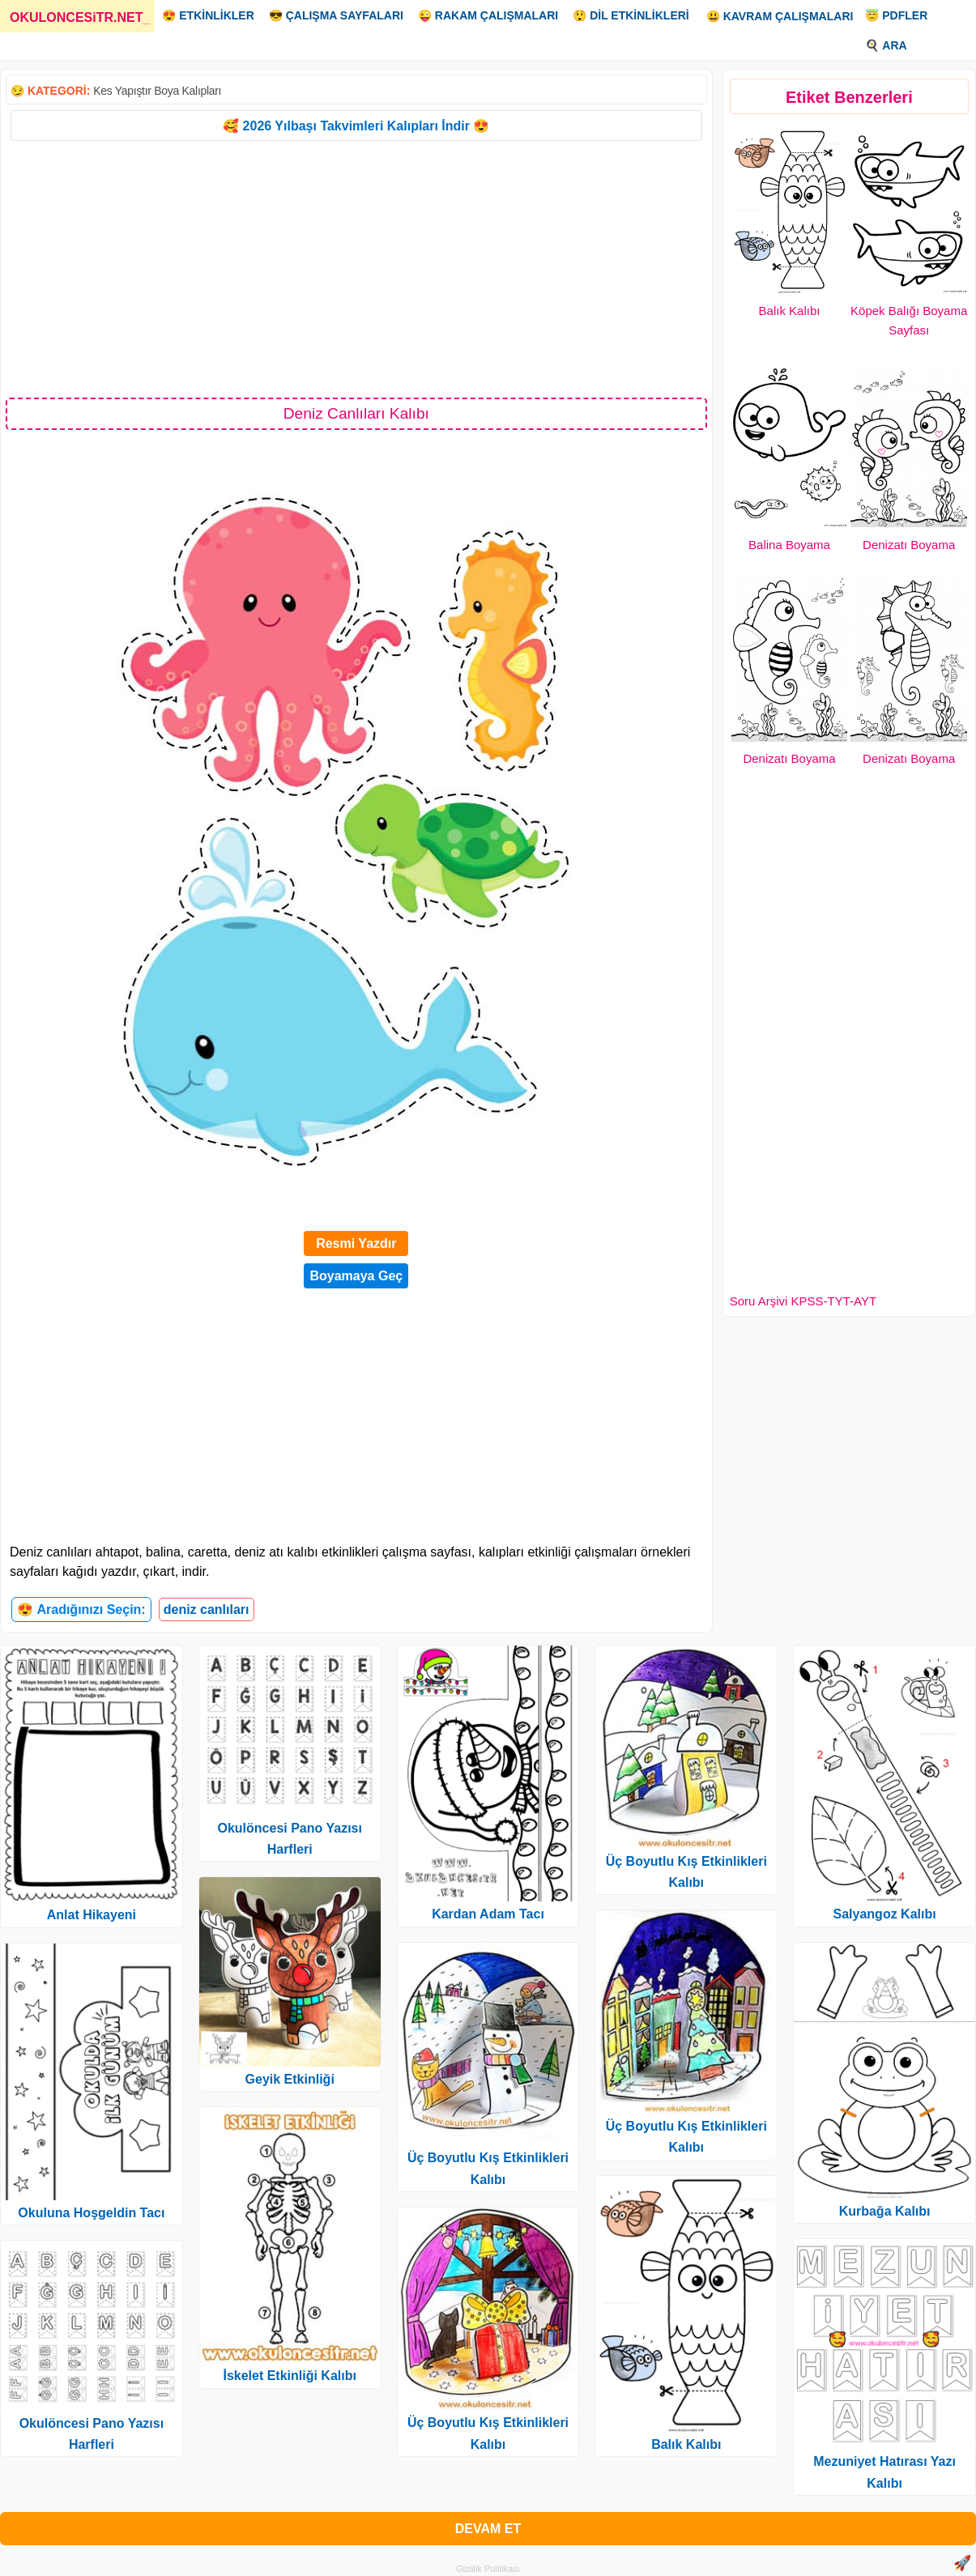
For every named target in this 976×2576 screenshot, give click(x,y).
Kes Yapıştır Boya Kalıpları (157, 90)
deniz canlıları (206, 1609)
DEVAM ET (488, 2529)
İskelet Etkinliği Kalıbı (289, 2375)
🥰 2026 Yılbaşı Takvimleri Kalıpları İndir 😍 (356, 126)
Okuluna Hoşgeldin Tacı (91, 2213)
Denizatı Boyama (909, 544)
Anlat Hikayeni (91, 1915)
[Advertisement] (356, 268)
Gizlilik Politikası (488, 2569)
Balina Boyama (789, 544)
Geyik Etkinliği (290, 2079)
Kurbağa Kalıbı (885, 2211)
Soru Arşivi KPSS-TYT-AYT (803, 1301)
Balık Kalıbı (789, 310)
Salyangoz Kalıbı (884, 1914)
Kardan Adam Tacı (488, 1914)
